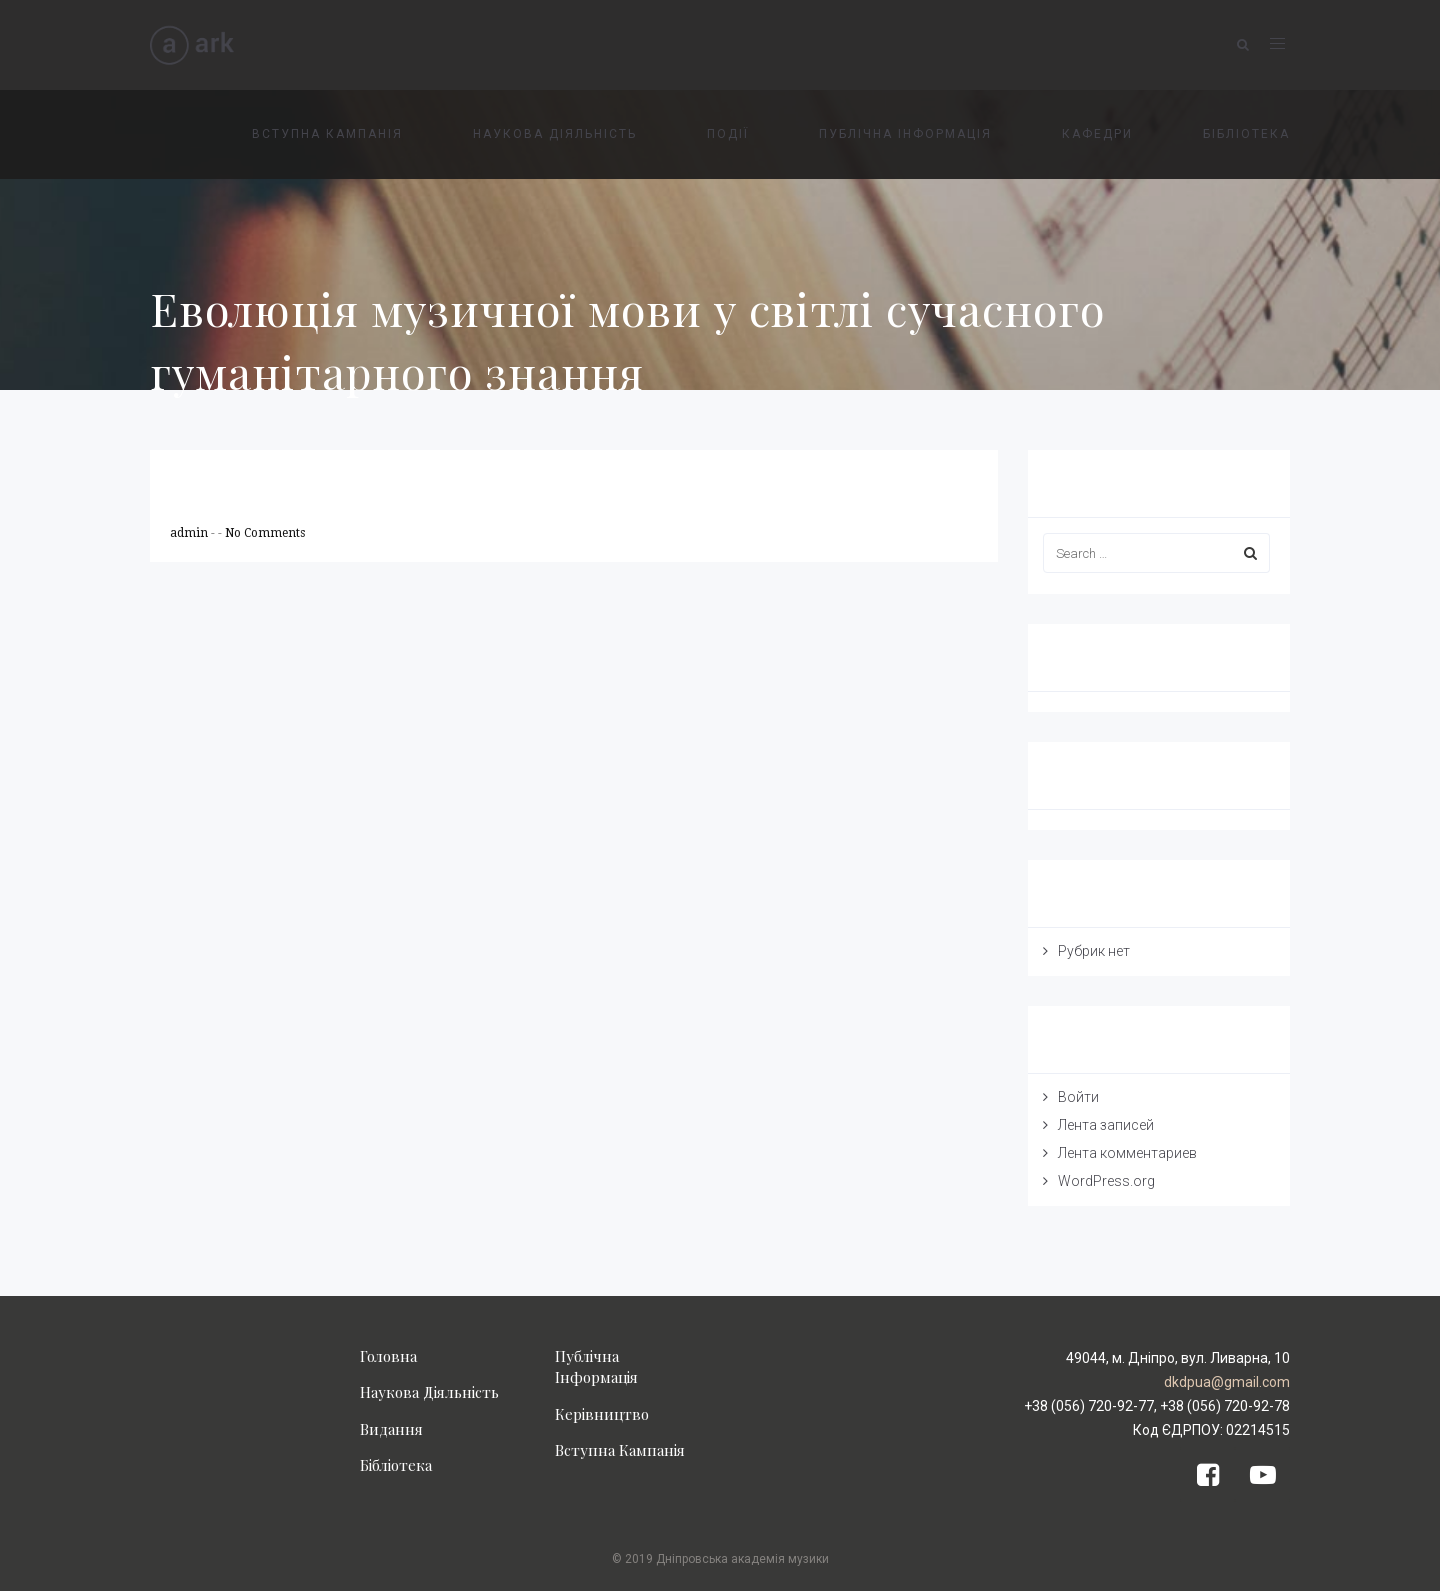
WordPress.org (1106, 1181)
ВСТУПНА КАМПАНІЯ (327, 134)
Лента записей (1106, 1125)
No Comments (265, 533)
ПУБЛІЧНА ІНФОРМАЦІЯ (905, 134)
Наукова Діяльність (429, 1392)
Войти (1078, 1097)
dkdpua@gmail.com (1227, 1382)
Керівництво (602, 1414)
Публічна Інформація (596, 1366)
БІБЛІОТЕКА (1246, 134)
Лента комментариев (1127, 1153)
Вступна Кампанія (620, 1450)
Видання (391, 1429)
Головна (388, 1356)
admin (190, 533)
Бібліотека (396, 1465)
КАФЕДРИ (1097, 134)
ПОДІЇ (728, 134)
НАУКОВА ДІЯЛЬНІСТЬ (555, 134)
